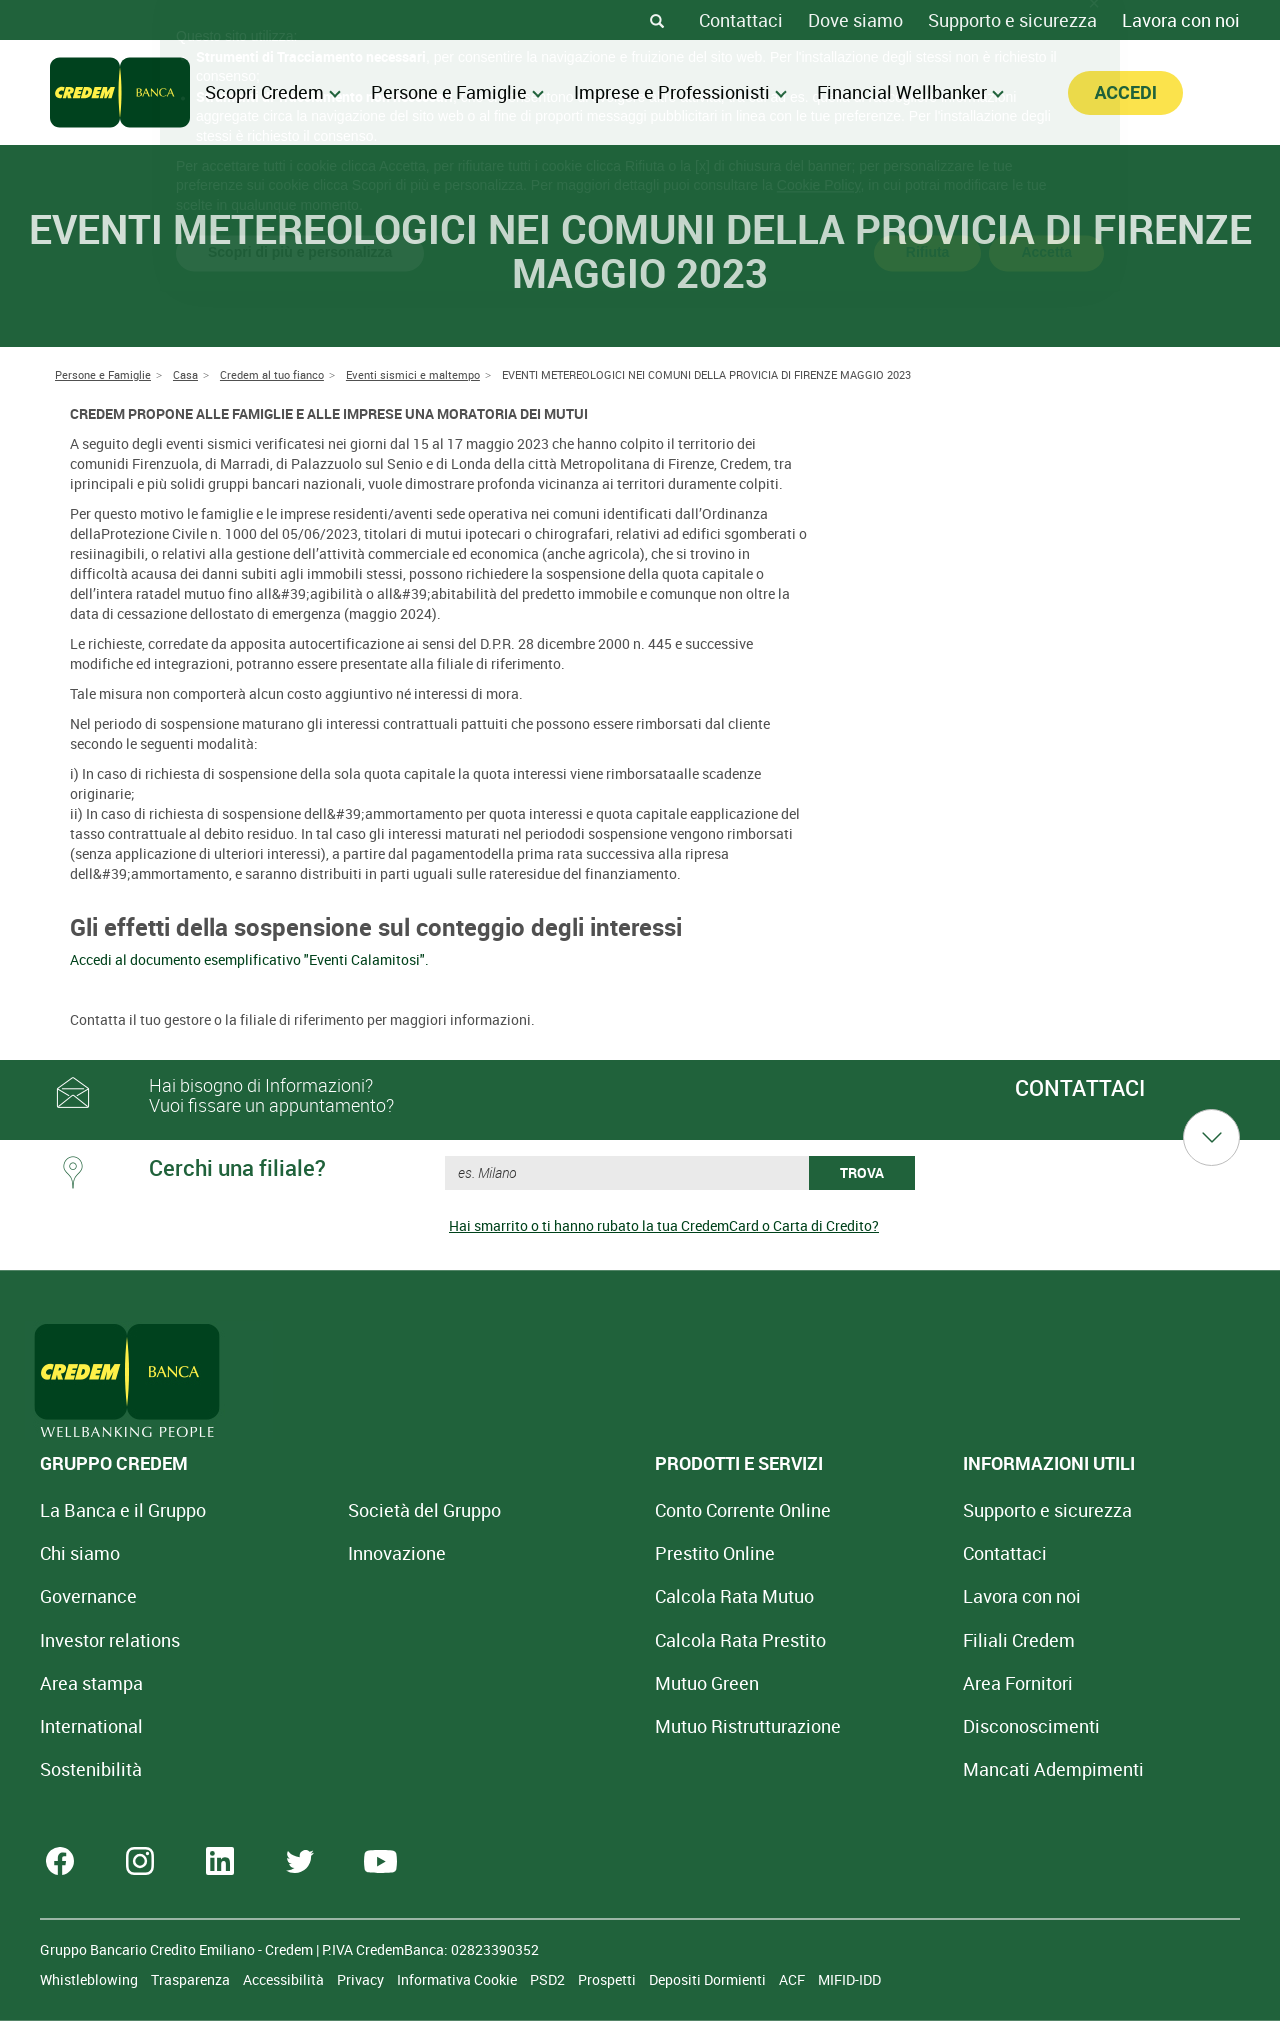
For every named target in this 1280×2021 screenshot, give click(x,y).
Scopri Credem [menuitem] (273, 92)
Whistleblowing (90, 1979)
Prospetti (608, 1979)
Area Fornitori (833, 1683)
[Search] (657, 20)
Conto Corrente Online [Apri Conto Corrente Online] (620, 1510)
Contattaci (741, 20)
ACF (793, 1979)
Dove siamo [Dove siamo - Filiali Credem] (855, 20)
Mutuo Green (584, 1683)
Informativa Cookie (458, 1979)
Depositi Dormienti (709, 1979)
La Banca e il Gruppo (123, 1510)
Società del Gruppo (362, 1510)
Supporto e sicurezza (1012, 20)
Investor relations (110, 1640)
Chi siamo (80, 1553)
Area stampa (91, 1683)
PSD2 (549, 1979)
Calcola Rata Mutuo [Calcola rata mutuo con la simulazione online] (611, 1596)
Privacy (362, 1979)
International (91, 1726)
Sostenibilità (91, 1769)
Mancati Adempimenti (868, 1769)
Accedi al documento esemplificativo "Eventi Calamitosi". (249, 959)
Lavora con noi (1181, 20)
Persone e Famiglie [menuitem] (457, 92)
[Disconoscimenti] (846, 1726)
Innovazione (335, 1553)
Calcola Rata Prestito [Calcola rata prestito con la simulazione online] (617, 1640)
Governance (88, 1596)
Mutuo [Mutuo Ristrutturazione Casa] (625, 1726)
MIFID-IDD (849, 1979)
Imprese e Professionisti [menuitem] (680, 92)
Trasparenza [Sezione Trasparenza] (192, 1979)
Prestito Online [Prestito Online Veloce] (592, 1553)
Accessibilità (285, 1979)
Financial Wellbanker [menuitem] (910, 92)
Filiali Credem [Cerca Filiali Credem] (834, 1640)
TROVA (862, 1172)
